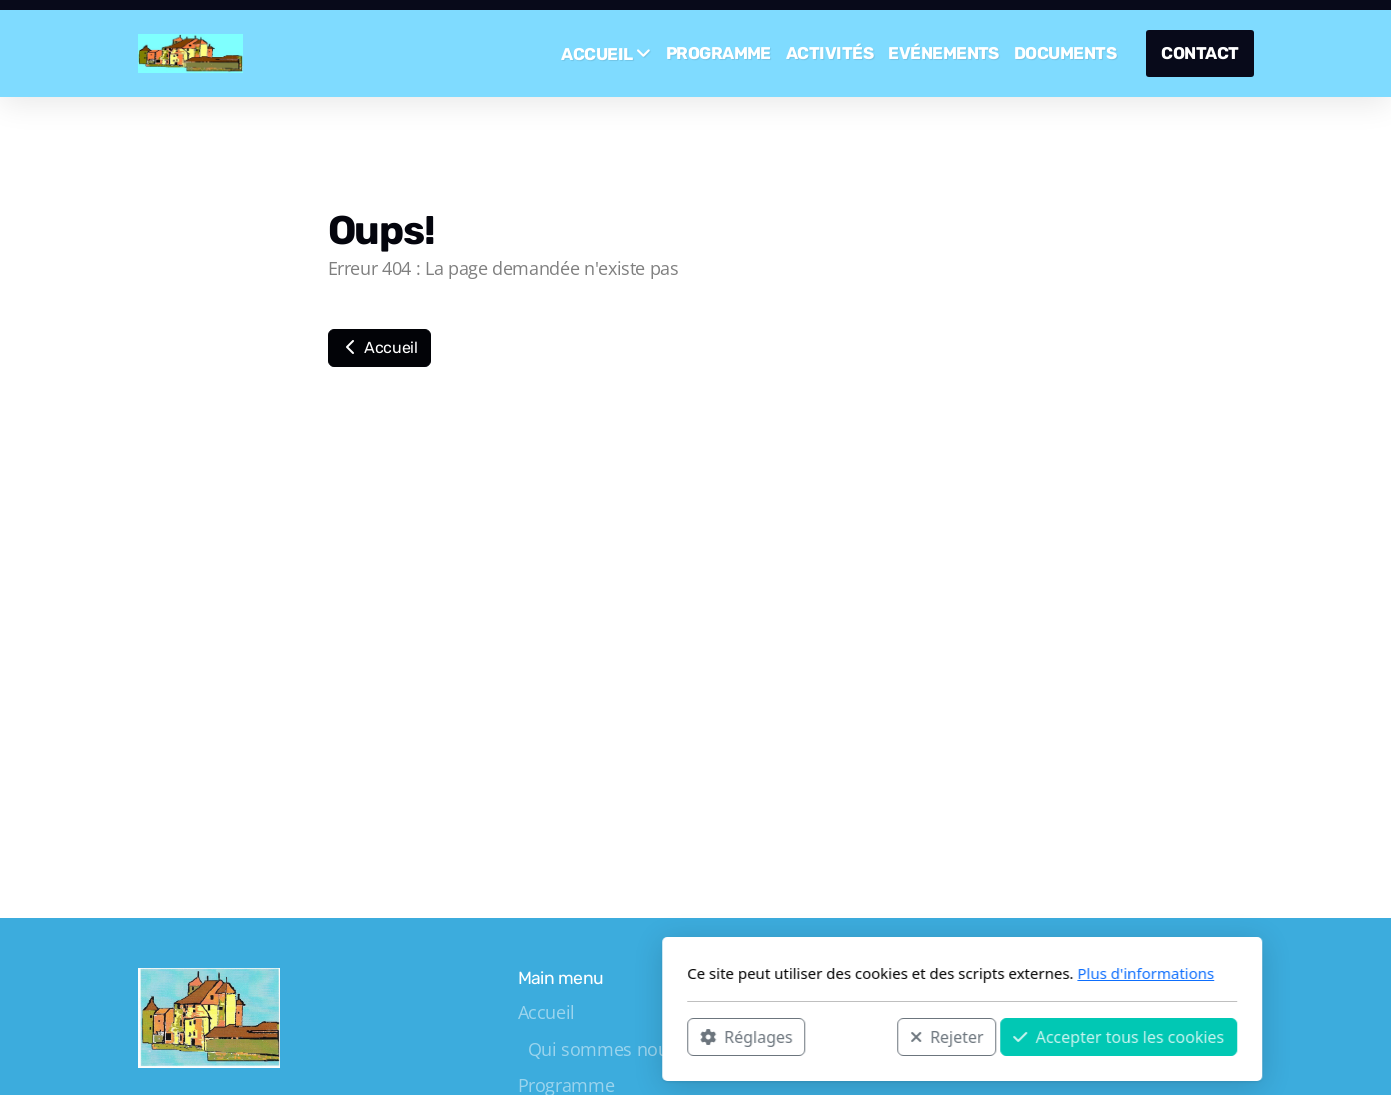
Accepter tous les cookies (852, 1036)
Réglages (480, 1036)
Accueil (379, 347)
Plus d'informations (879, 973)
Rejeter (680, 1036)
